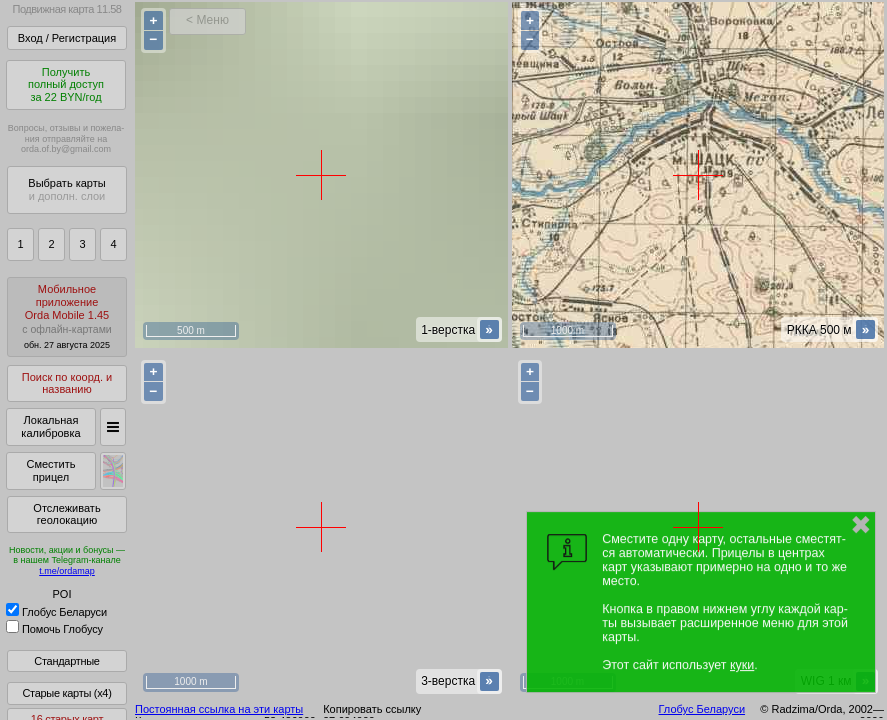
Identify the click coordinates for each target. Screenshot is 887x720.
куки (742, 665)
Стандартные (66, 661)
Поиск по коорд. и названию (67, 383)
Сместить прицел (50, 470)
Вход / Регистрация (67, 38)
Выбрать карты (66, 189)
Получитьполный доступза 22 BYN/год (66, 84)
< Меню (207, 20)
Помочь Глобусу (54, 629)
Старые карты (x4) (66, 693)
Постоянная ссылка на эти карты (219, 709)
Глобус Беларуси (56, 612)
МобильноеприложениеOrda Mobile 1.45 (67, 316)
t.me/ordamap (67, 571)
